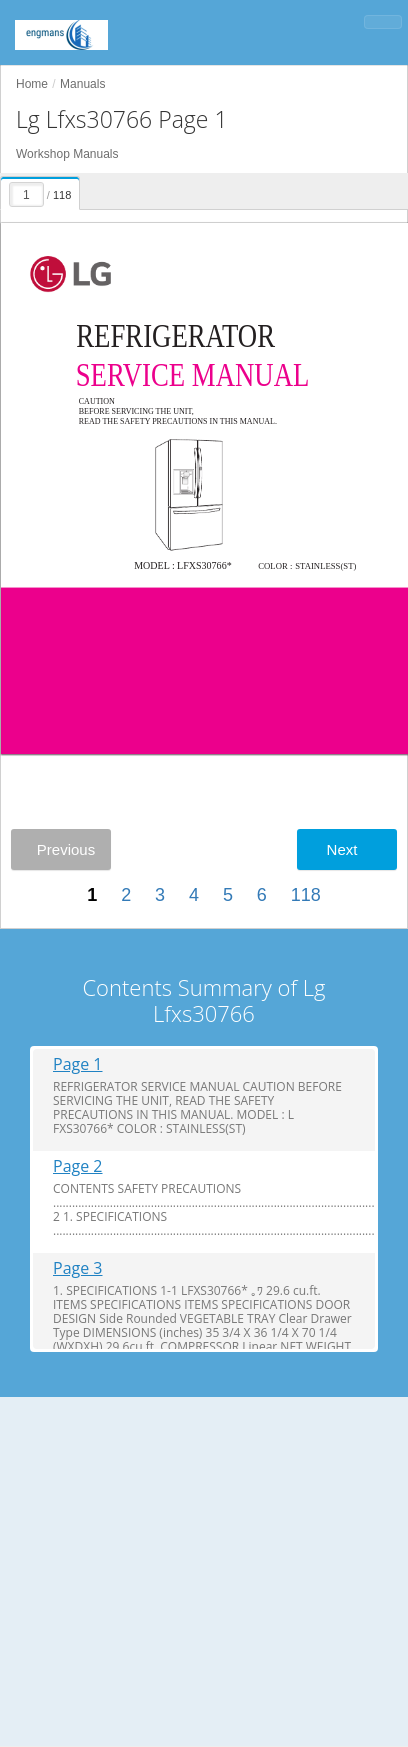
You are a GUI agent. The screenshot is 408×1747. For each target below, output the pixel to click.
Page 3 (78, 1268)
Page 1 (78, 1064)
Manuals (82, 84)
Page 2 (78, 1166)
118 (306, 895)
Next (342, 849)
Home (32, 84)
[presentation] (41, 190)
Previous (66, 849)
